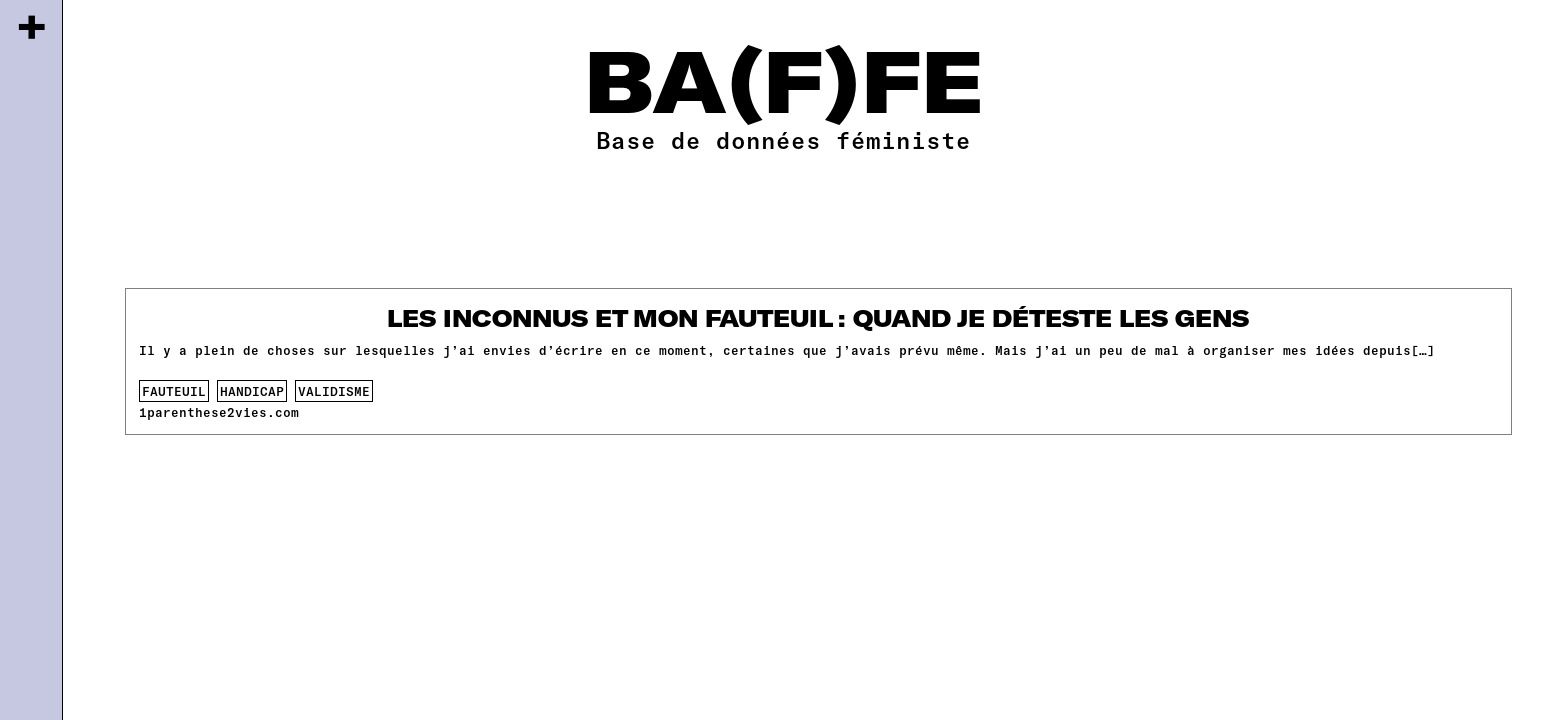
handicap (252, 391)
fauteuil (174, 391)
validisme (334, 391)
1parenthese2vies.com (219, 412)
